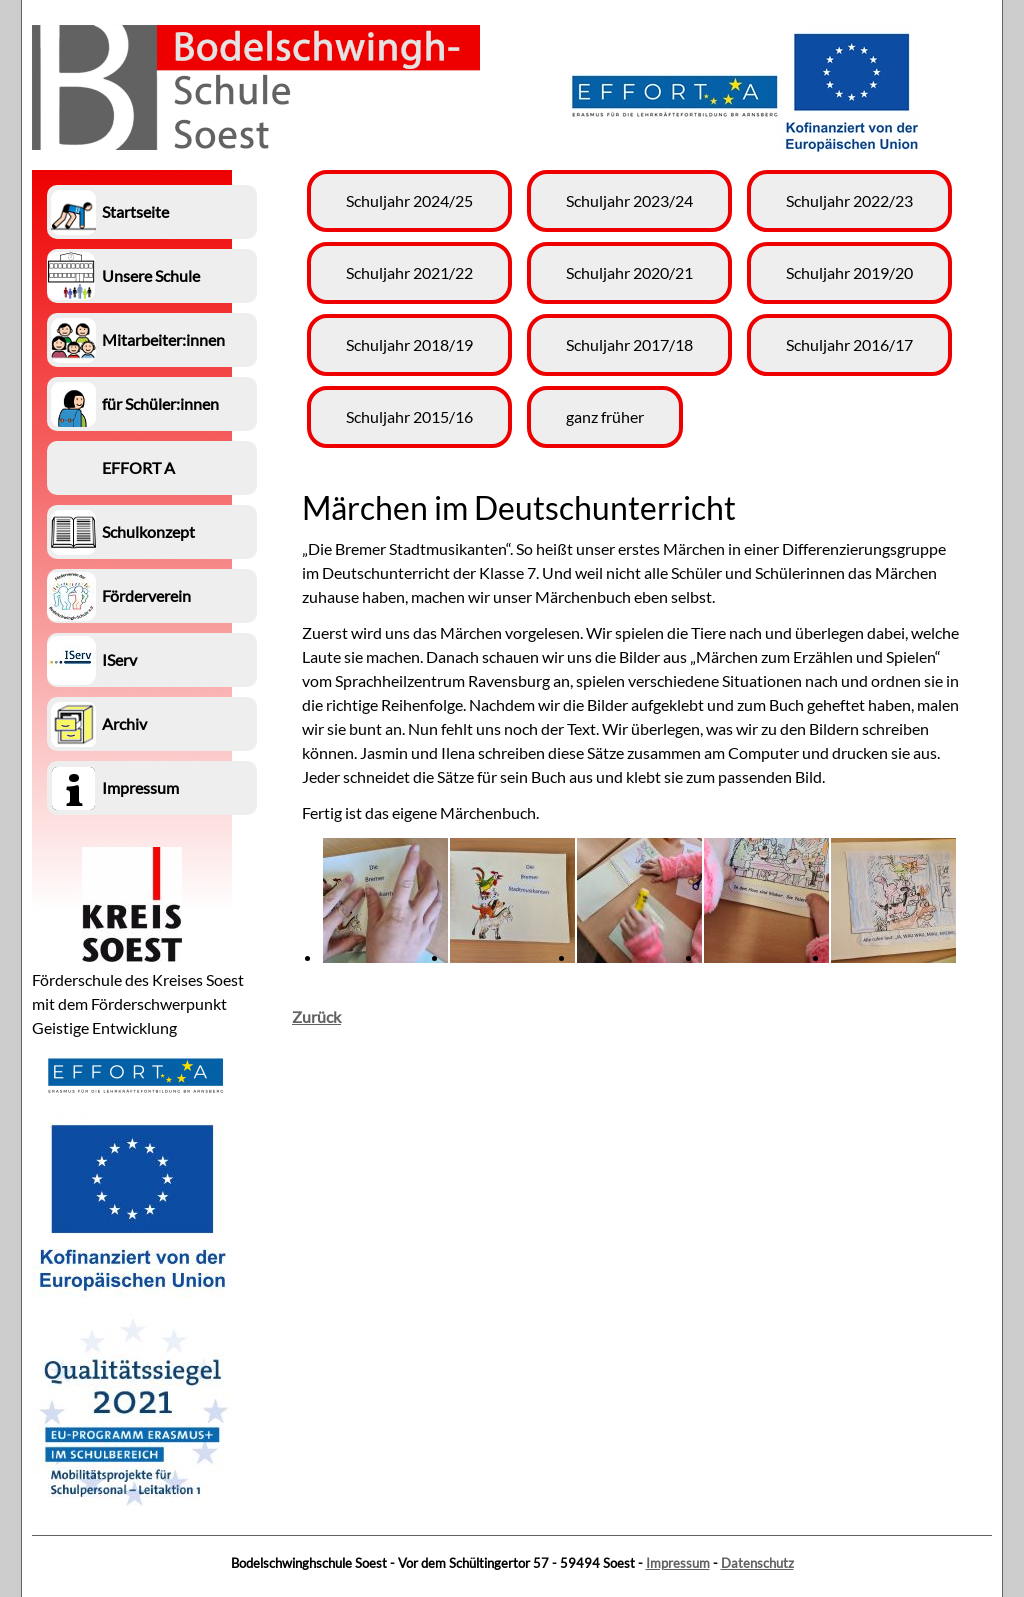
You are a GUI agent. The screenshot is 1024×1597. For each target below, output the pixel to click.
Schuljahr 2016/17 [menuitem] (849, 344)
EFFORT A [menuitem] (138, 467)
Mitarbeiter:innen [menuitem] (163, 339)
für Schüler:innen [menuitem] (160, 403)
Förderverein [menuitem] (146, 595)
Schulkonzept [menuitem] (148, 531)
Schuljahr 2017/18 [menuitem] (629, 344)
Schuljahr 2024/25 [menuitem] (409, 200)
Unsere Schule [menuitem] (151, 275)
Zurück (316, 1016)
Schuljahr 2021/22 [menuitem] (409, 272)
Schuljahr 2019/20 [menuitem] (849, 272)
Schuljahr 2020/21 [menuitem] (629, 272)
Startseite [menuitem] (135, 211)
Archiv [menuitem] (124, 723)
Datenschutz (757, 1563)
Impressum (678, 1563)
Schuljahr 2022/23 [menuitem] (849, 200)
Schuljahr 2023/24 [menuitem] (629, 200)
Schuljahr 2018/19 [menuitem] (409, 344)
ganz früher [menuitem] (605, 416)
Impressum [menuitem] (140, 787)
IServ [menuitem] (119, 659)
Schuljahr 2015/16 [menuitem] (409, 416)
